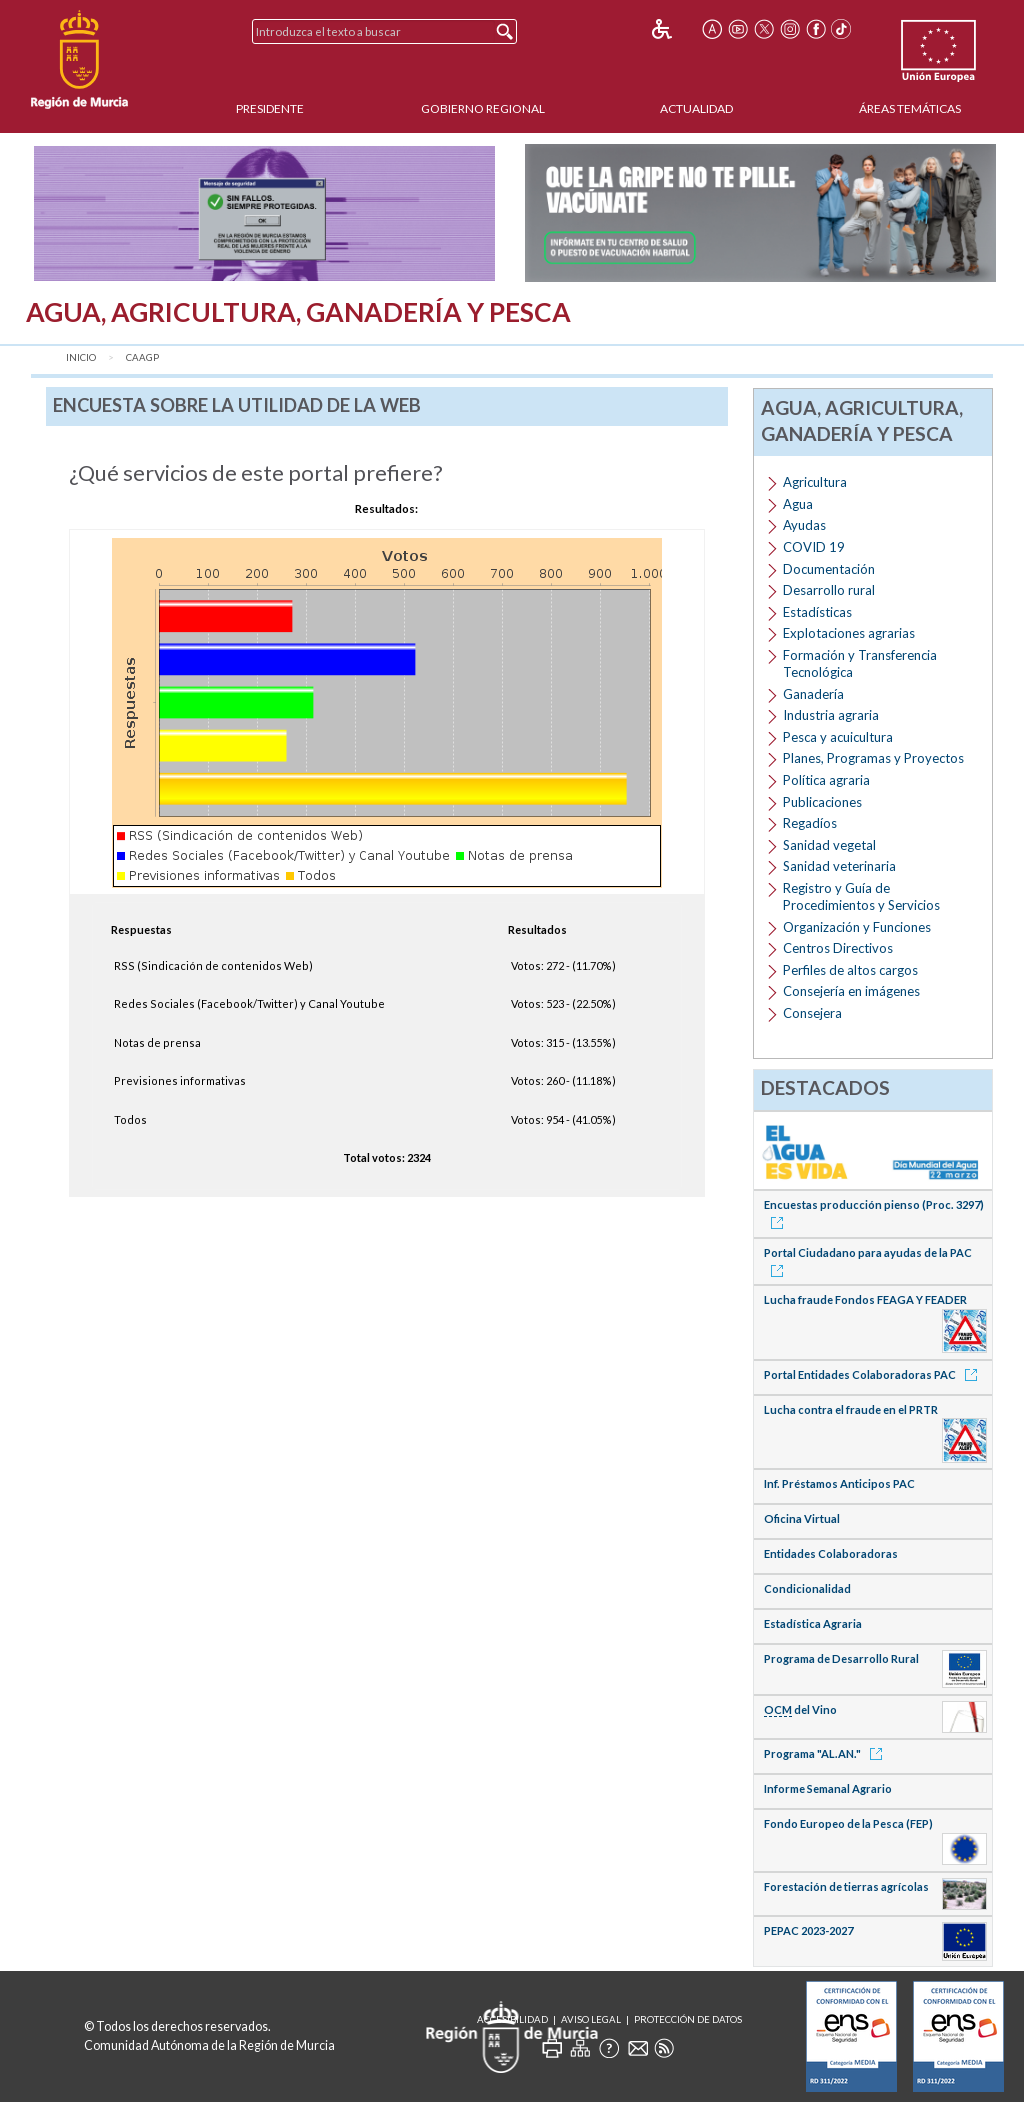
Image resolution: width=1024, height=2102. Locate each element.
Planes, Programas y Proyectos (873, 758)
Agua (798, 504)
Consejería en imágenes (851, 991)
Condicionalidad (807, 1588)
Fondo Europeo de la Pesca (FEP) (848, 1823)
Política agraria (826, 780)
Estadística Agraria (813, 1623)
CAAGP (142, 357)
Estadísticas (817, 612)
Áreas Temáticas (910, 108)
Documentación (829, 569)
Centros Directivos (838, 948)
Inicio (81, 357)
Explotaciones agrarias (849, 633)
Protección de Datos (688, 2019)
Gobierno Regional (483, 108)
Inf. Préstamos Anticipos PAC (839, 1483)
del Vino (800, 1710)
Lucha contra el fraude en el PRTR (851, 1409)
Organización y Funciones (857, 927)
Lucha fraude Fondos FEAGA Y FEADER (865, 1299)
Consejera (812, 1013)
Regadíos (810, 823)
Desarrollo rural (829, 590)
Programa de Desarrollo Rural (841, 1658)
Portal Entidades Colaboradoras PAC (874, 1374)
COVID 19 (814, 547)
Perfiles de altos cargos (850, 970)
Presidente (270, 108)
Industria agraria (831, 715)
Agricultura (815, 482)
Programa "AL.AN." (826, 1753)
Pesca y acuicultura (838, 737)
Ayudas (804, 525)
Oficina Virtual (802, 1518)
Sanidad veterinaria (839, 866)
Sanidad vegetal (829, 845)
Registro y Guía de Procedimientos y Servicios (861, 896)
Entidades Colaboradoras (831, 1553)
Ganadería (813, 694)
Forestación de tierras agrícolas (846, 1886)
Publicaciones (822, 802)
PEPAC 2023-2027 (808, 1930)
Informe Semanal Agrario (828, 1788)
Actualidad (696, 108)
